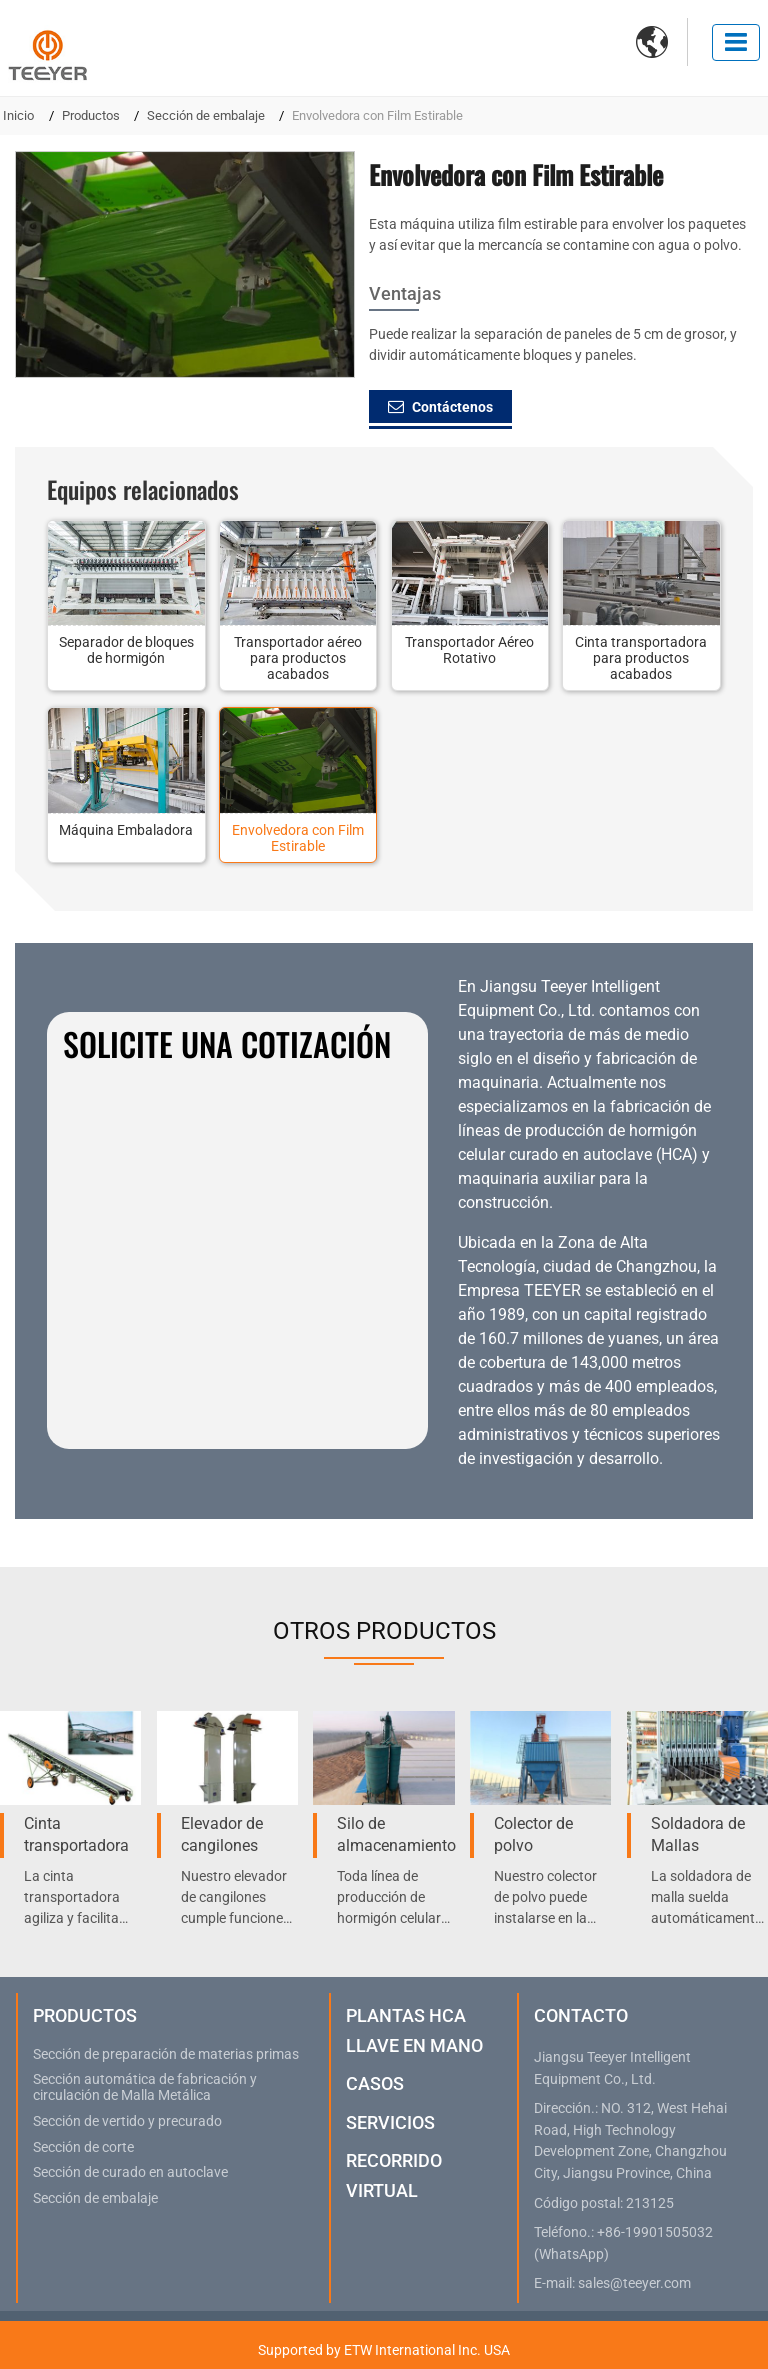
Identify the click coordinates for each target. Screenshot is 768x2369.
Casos (375, 2083)
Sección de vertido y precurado (127, 2122)
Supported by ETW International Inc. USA (384, 2350)
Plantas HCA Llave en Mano (414, 2030)
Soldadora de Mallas (698, 1834)
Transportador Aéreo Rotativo (469, 650)
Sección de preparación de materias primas (166, 2055)
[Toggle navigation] (736, 42)
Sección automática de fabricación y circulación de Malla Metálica (145, 2088)
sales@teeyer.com (634, 2283)
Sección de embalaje (206, 115)
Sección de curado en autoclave (130, 2173)
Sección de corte (83, 2148)
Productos (91, 115)
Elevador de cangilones (222, 1834)
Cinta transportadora (76, 1834)
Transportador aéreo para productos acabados (298, 658)
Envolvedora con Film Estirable (298, 838)
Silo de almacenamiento (395, 1834)
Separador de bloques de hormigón (126, 650)
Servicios (390, 2122)
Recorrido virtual (394, 2175)
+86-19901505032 (655, 2232)
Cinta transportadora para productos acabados (641, 658)
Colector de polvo (533, 1834)
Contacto (581, 2015)
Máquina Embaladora (126, 830)
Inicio (18, 115)
